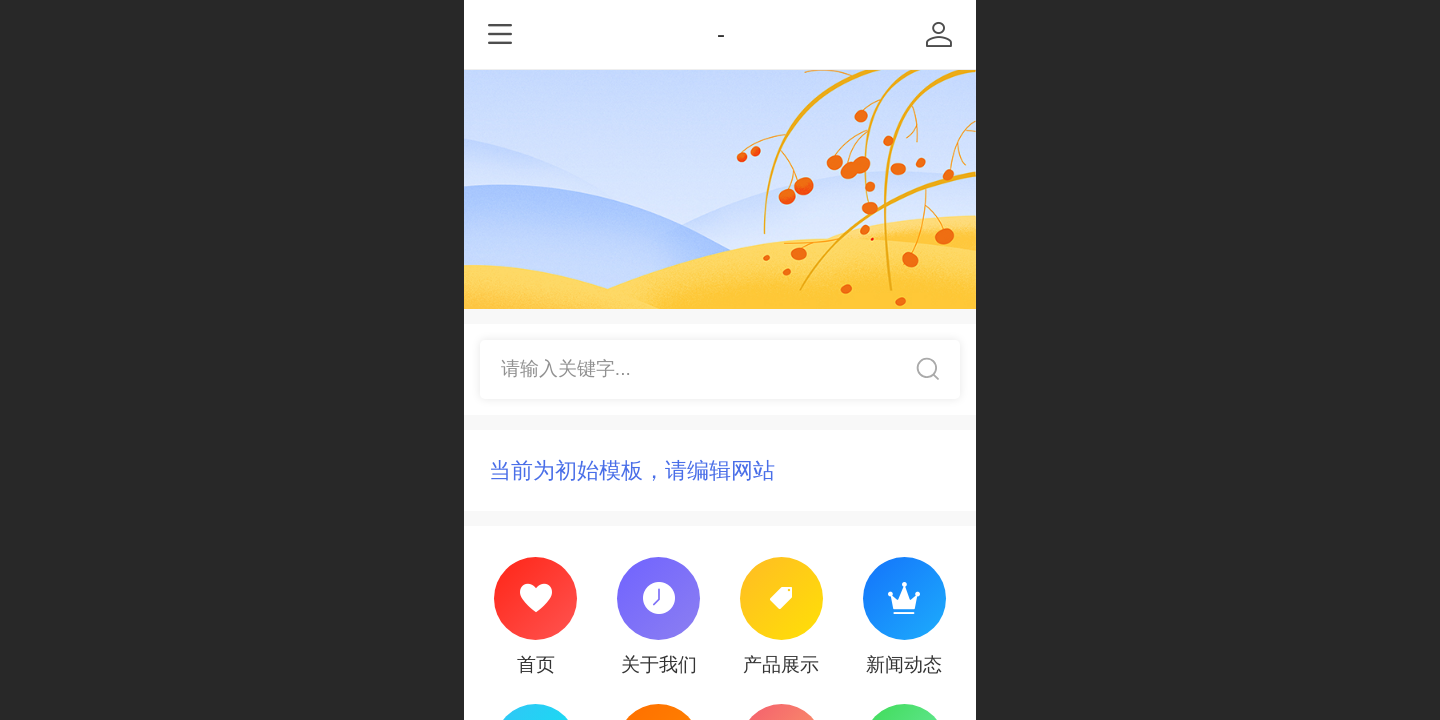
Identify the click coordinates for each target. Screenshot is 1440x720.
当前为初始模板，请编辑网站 (632, 470)
